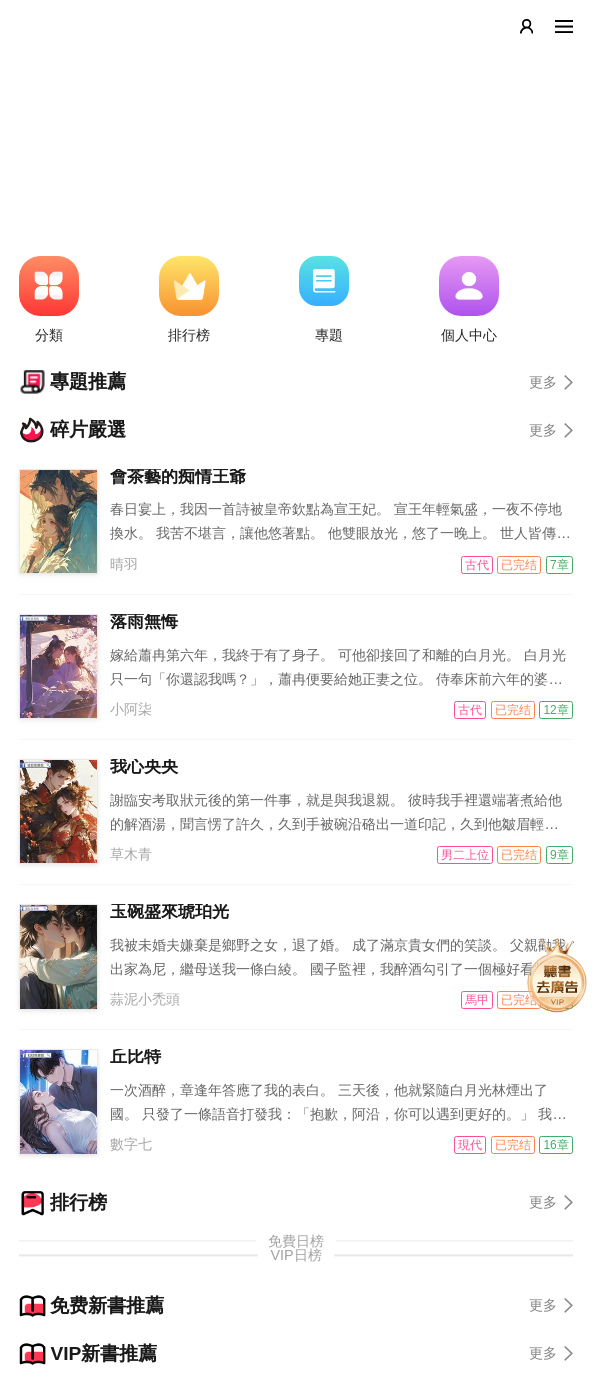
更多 (551, 382)
